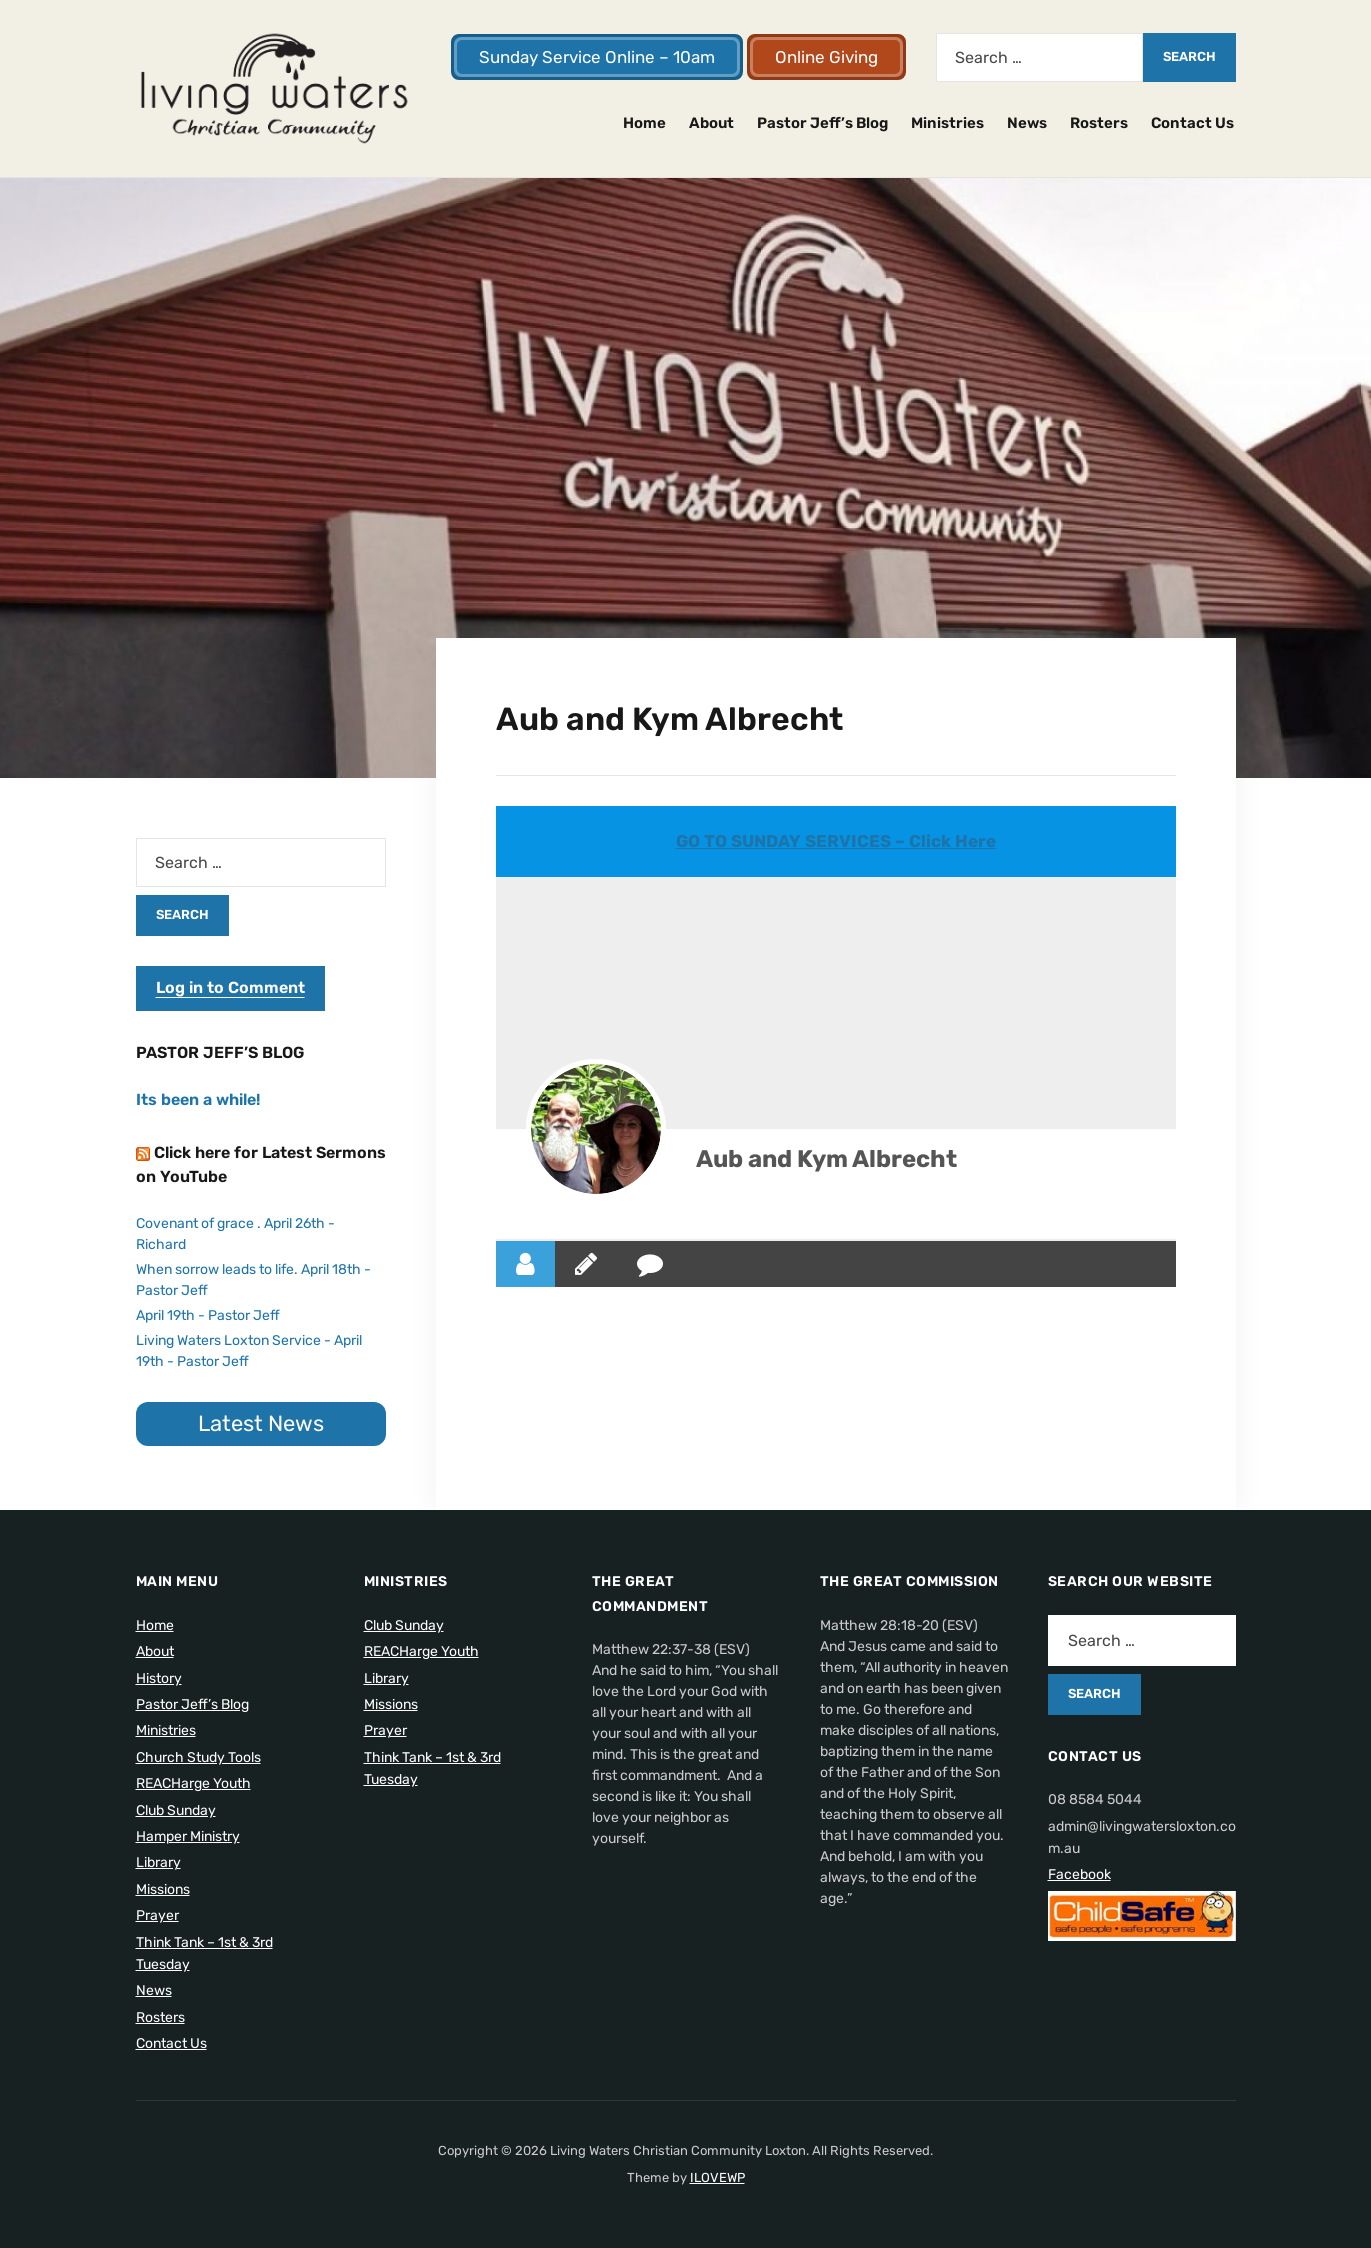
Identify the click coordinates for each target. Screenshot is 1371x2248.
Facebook (1079, 1874)
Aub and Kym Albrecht (826, 1159)
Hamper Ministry (188, 1836)
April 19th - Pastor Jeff (208, 1315)
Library (158, 1862)
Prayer (157, 1915)
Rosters (1099, 123)
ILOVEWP (717, 2177)
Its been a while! (198, 1099)
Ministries (947, 123)
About (711, 123)
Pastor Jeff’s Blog (822, 123)
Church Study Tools (198, 1757)
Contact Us (1192, 123)
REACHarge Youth (193, 1783)
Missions (163, 1889)
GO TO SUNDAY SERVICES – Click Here (836, 841)
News (1027, 123)
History (159, 1678)
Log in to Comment (230, 987)
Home (644, 123)
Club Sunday (176, 1810)
